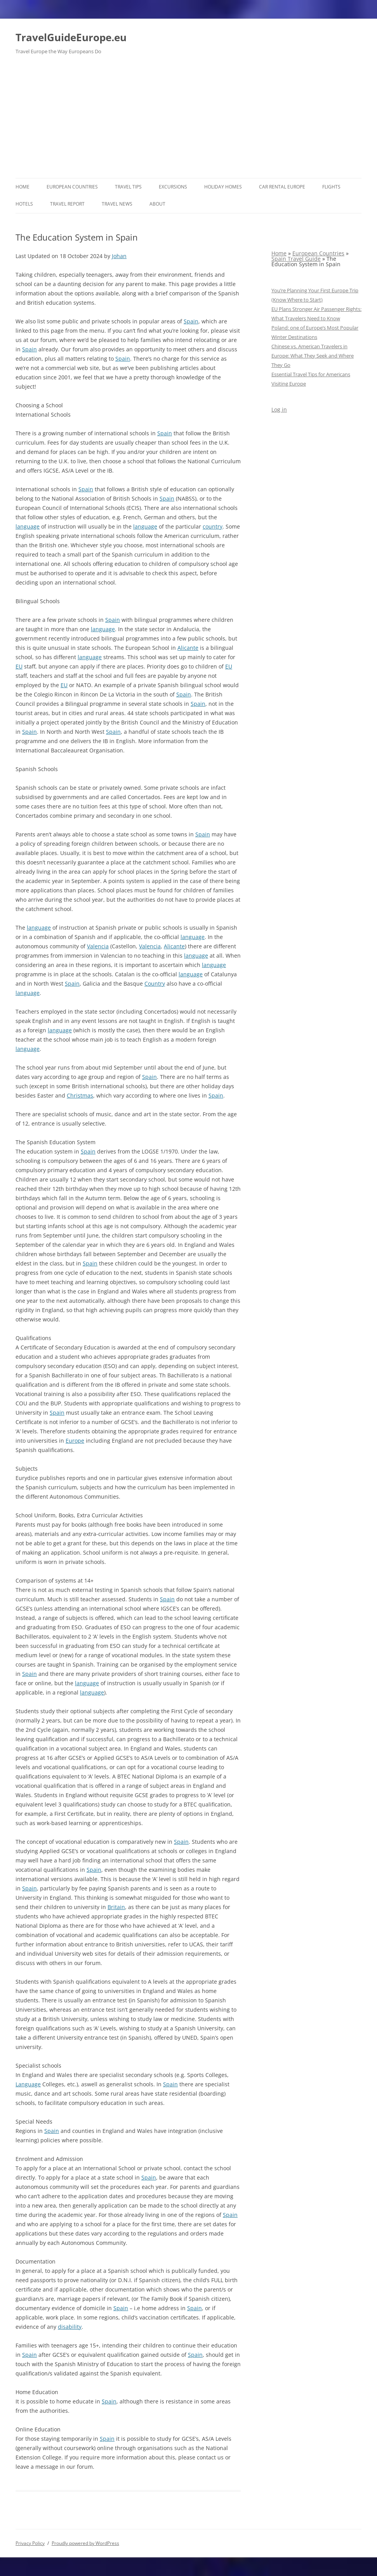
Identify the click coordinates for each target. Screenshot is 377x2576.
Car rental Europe (282, 186)
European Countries (72, 186)
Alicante (187, 647)
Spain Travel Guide (296, 258)
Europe (75, 1440)
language (28, 526)
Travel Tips (128, 186)
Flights (331, 186)
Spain (191, 321)
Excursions (173, 186)
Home (23, 186)
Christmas (80, 1095)
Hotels (24, 204)
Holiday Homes (223, 186)
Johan (119, 256)
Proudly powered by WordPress (85, 2543)
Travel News (117, 204)
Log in (279, 409)
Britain (116, 1907)
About (157, 204)
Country (154, 983)
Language (28, 2084)
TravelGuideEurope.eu (71, 37)
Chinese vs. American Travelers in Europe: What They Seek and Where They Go (312, 355)
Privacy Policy (30, 2543)
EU (19, 666)
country (212, 526)
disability (70, 2326)
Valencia (98, 946)
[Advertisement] (188, 119)
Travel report (67, 204)
